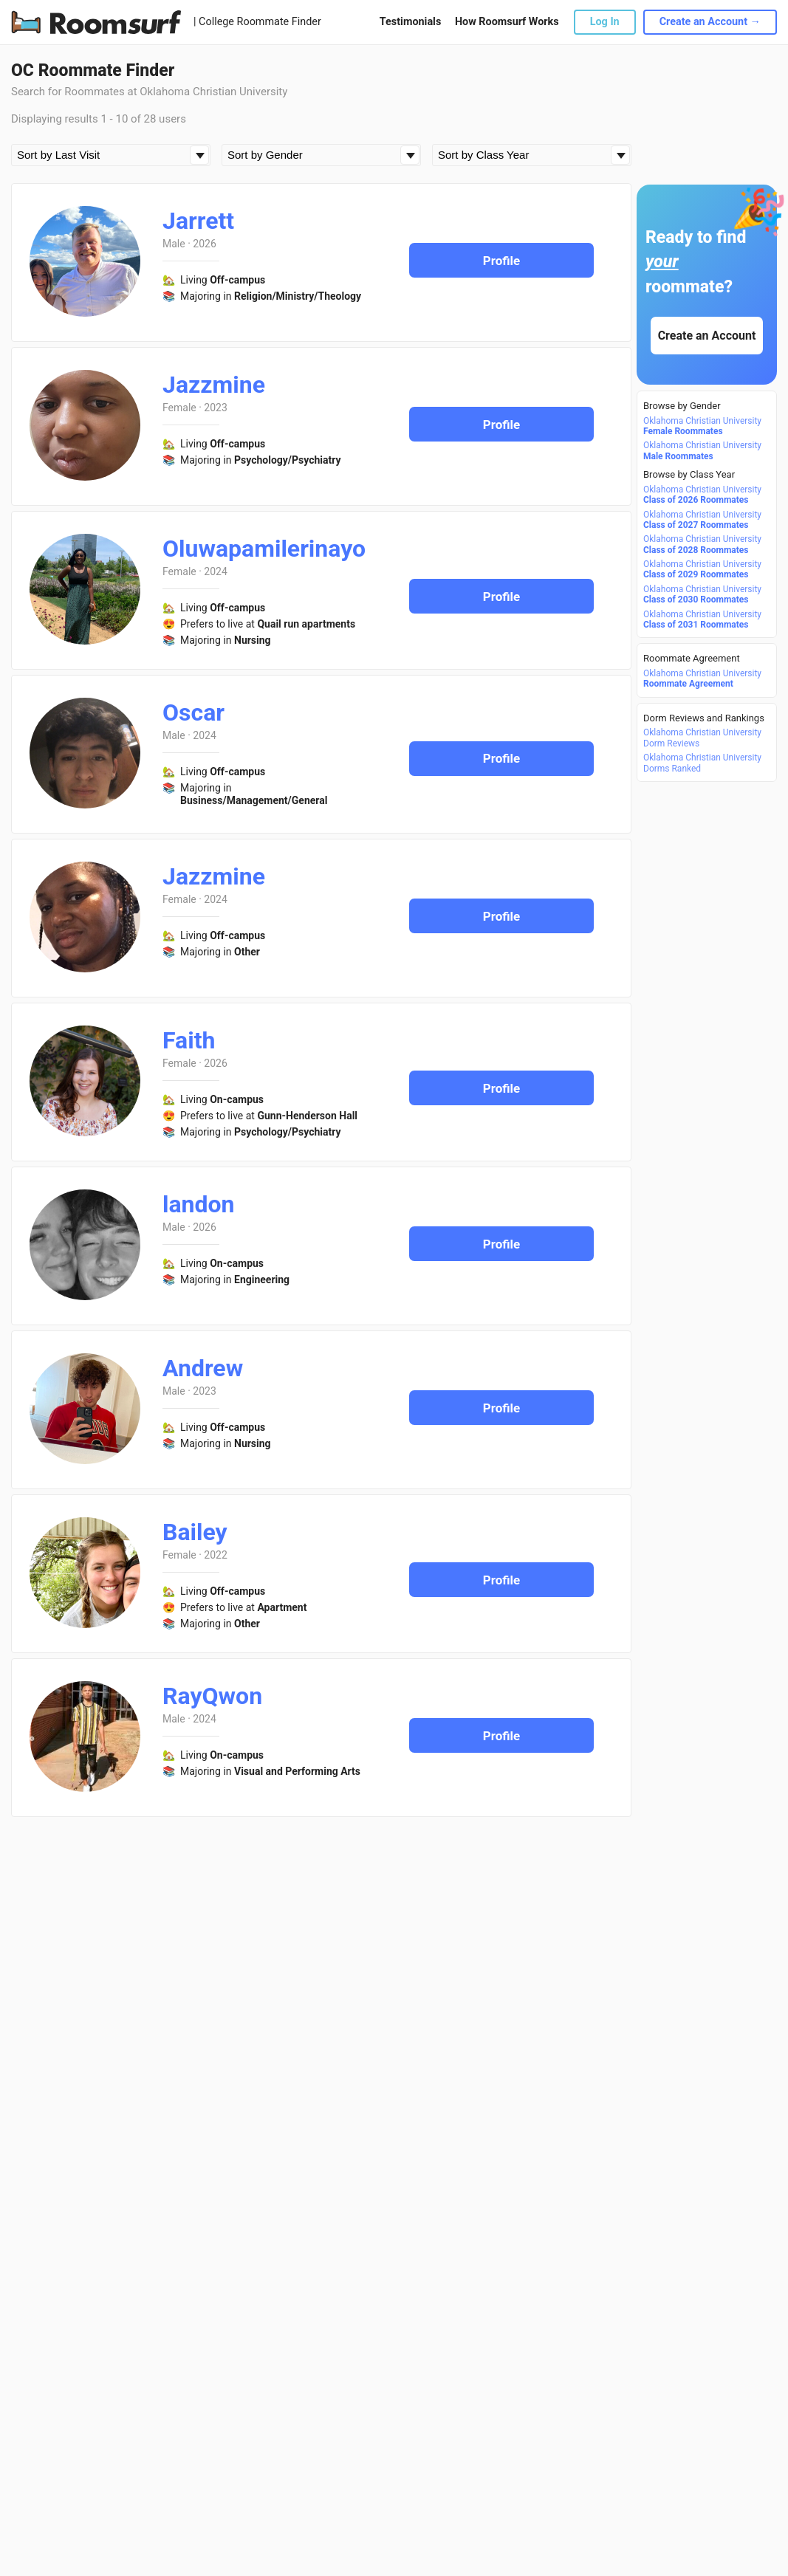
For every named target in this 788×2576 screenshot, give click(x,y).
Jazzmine (213, 385)
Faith (188, 1040)
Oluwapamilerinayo (264, 549)
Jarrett (198, 221)
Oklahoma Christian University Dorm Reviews (702, 737)
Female (179, 407)
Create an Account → (710, 22)
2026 (204, 244)
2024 (215, 571)
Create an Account (707, 336)
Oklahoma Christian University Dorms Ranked (702, 762)
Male (173, 244)
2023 (215, 407)
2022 (215, 1555)
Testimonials (410, 22)
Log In (605, 22)
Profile (502, 260)
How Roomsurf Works (507, 22)
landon (198, 1204)
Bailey (194, 1532)
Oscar (193, 712)
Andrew (202, 1368)
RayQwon (212, 1696)
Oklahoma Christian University (702, 426)
